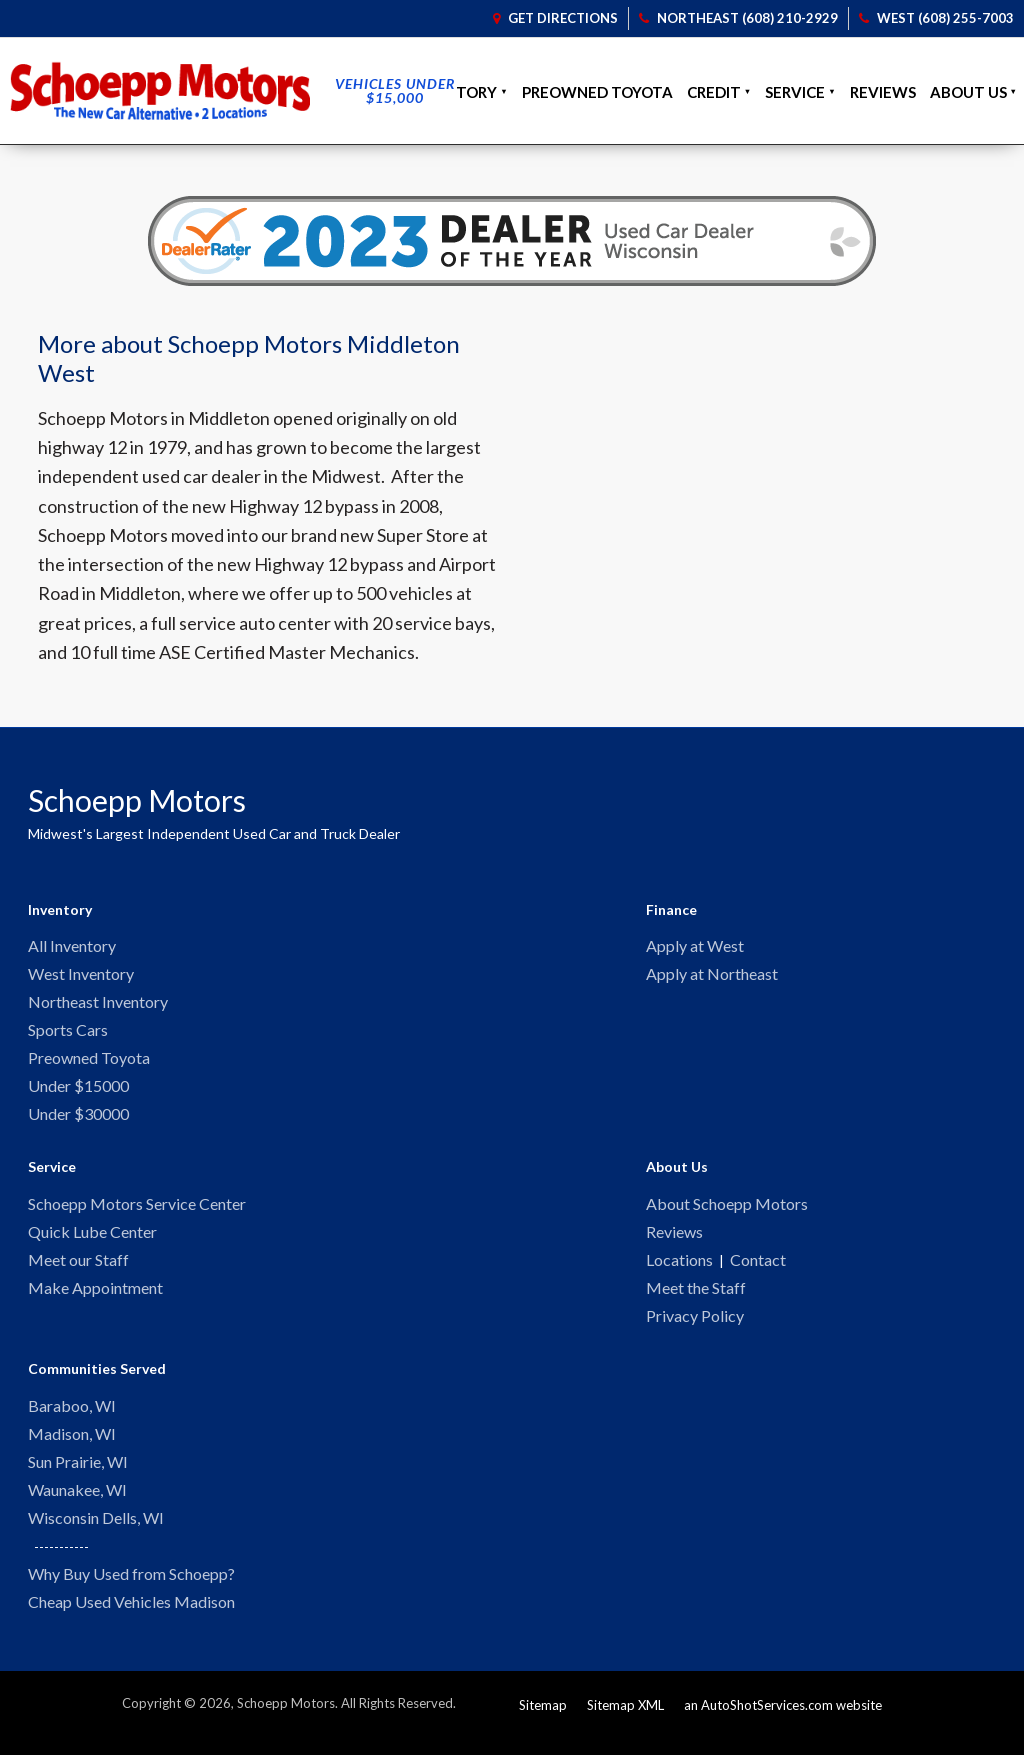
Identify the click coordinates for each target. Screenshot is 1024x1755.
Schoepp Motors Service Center (137, 1211)
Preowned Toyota (597, 92)
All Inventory (72, 946)
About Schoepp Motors (727, 1211)
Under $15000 (78, 1091)
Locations (679, 1269)
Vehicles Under (395, 91)
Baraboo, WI (72, 1418)
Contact (758, 1269)
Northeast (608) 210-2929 (738, 18)
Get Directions (555, 18)
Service (795, 92)
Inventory (453, 92)
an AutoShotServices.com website (783, 1724)
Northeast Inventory (98, 1004)
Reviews (883, 92)
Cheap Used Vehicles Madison (131, 1620)
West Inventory (81, 975)
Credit (714, 92)
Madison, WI (72, 1447)
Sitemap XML (625, 1724)
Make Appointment (95, 1298)
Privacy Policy (695, 1327)
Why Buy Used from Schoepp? (131, 1591)
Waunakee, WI (77, 1505)
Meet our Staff (78, 1269)
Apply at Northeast (712, 975)
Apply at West (695, 946)
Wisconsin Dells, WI (96, 1534)
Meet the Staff (696, 1298)
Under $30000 (78, 1120)
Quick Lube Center (92, 1240)
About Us (968, 92)
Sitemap (543, 1724)
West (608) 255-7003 (936, 18)
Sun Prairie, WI (78, 1476)
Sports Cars (68, 1033)
